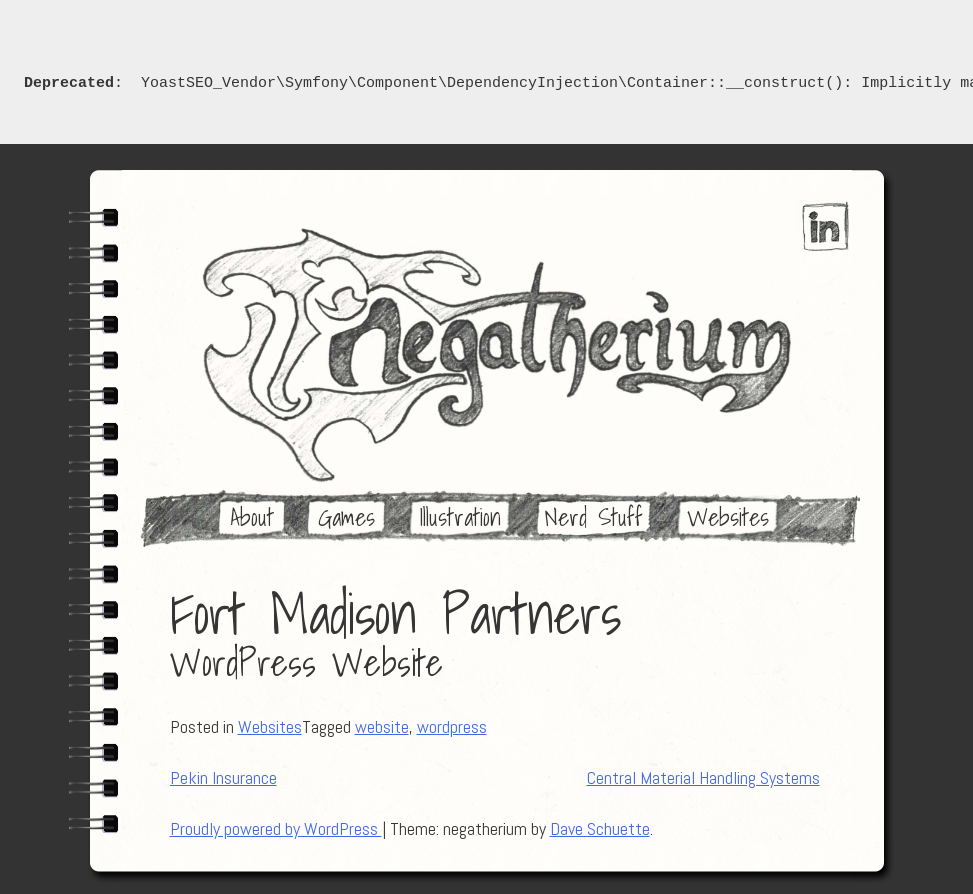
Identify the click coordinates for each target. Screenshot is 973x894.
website (382, 726)
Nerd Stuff (594, 517)
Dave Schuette (600, 828)
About (252, 517)
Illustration (460, 517)
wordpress (452, 726)
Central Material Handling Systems (703, 777)
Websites (728, 517)
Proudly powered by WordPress (276, 828)
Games (346, 517)
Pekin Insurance (223, 777)
